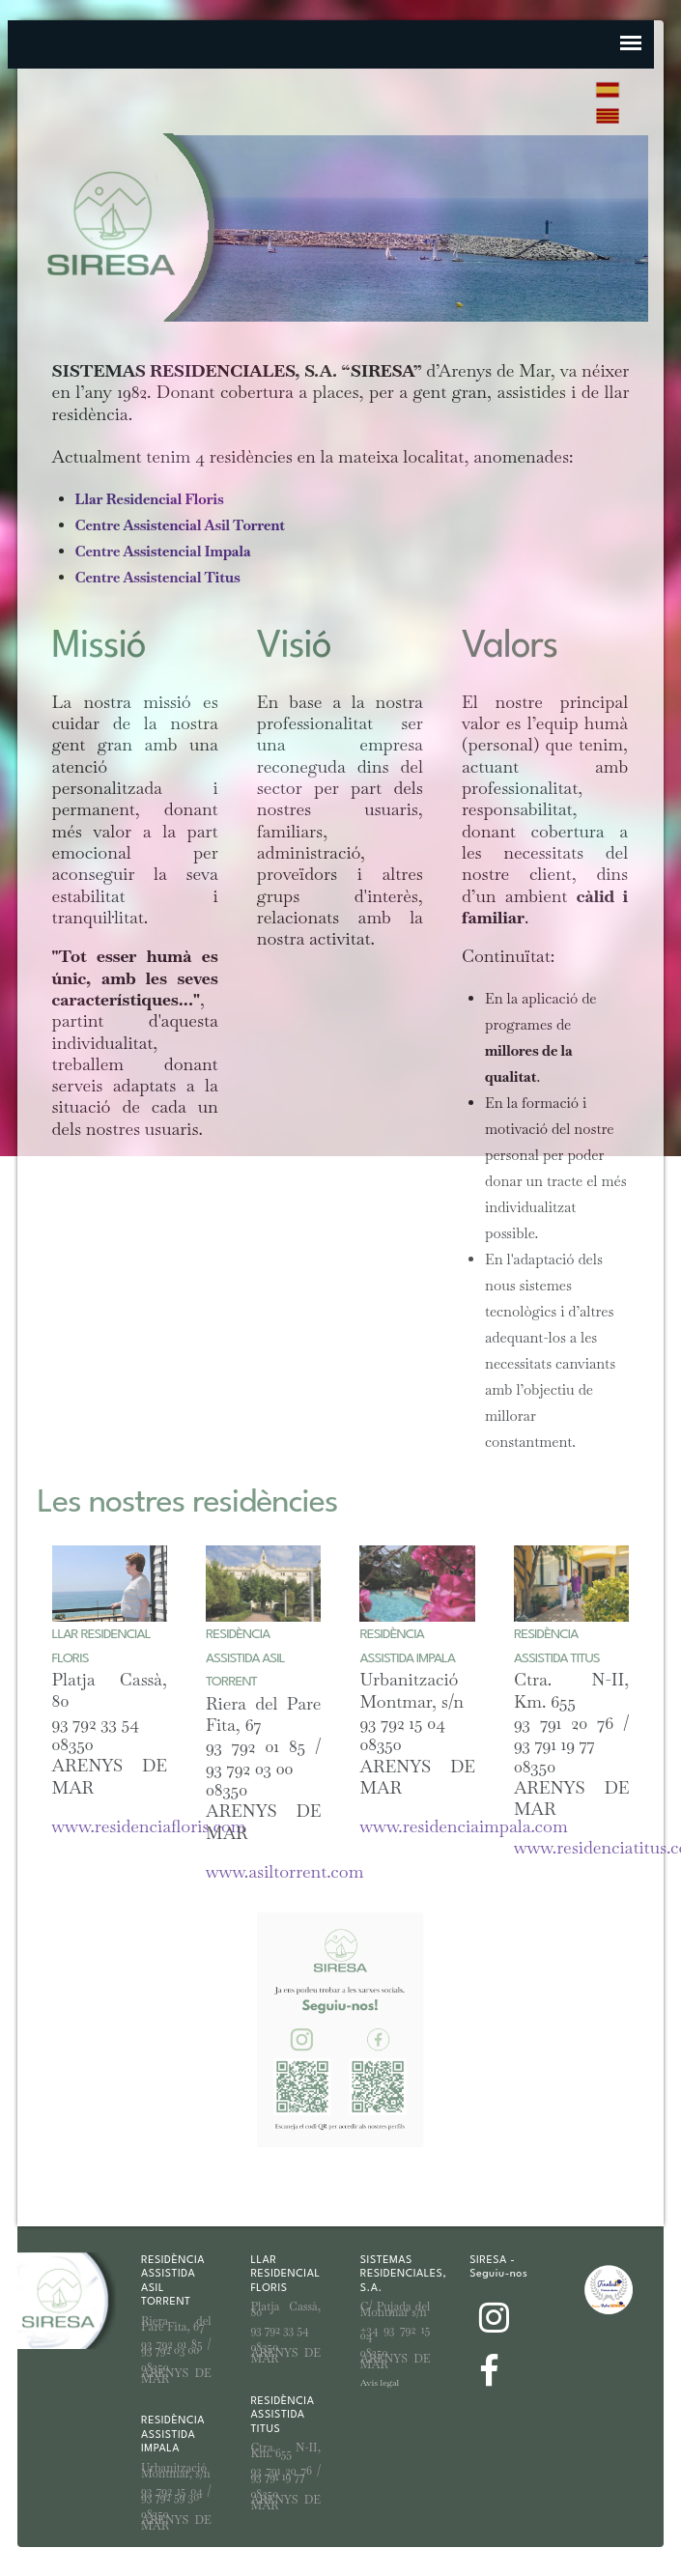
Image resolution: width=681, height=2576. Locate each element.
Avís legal (380, 2382)
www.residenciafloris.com (149, 1826)
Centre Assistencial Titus (158, 577)
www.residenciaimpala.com (463, 1826)
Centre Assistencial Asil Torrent (180, 525)
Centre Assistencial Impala (163, 551)
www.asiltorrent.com (284, 1871)
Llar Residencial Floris (149, 499)
